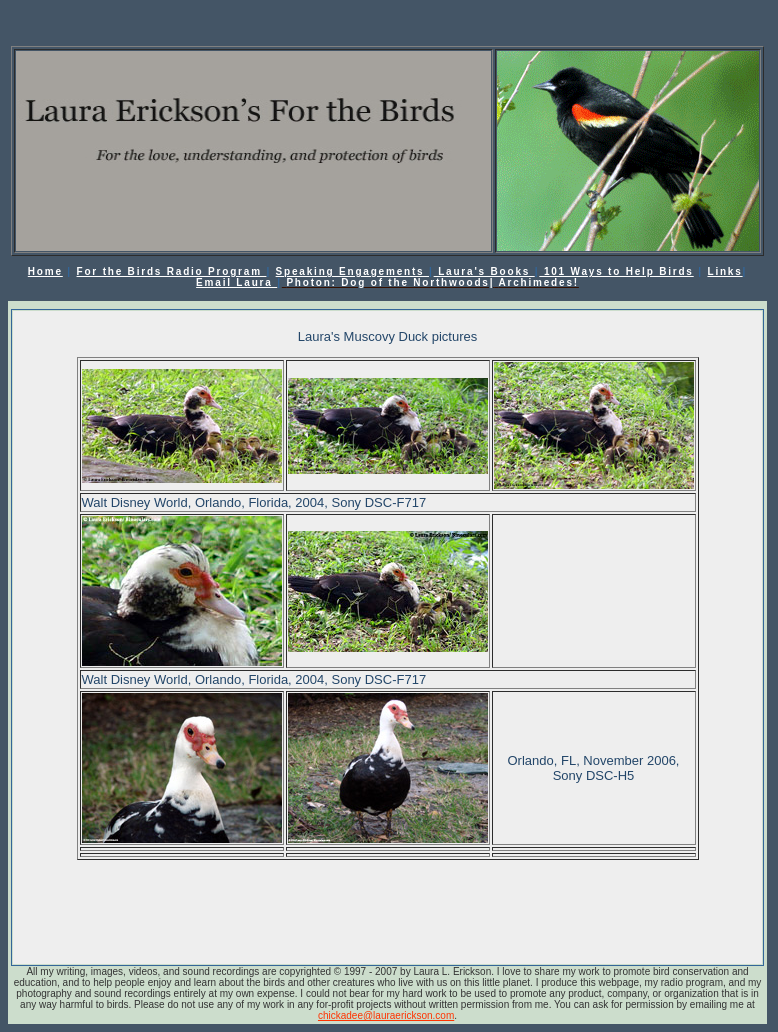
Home (45, 271)
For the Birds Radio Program (172, 271)
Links (724, 271)
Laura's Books (484, 271)
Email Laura (236, 282)
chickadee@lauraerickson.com (386, 1015)
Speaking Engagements (352, 271)
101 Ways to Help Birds (616, 271)
